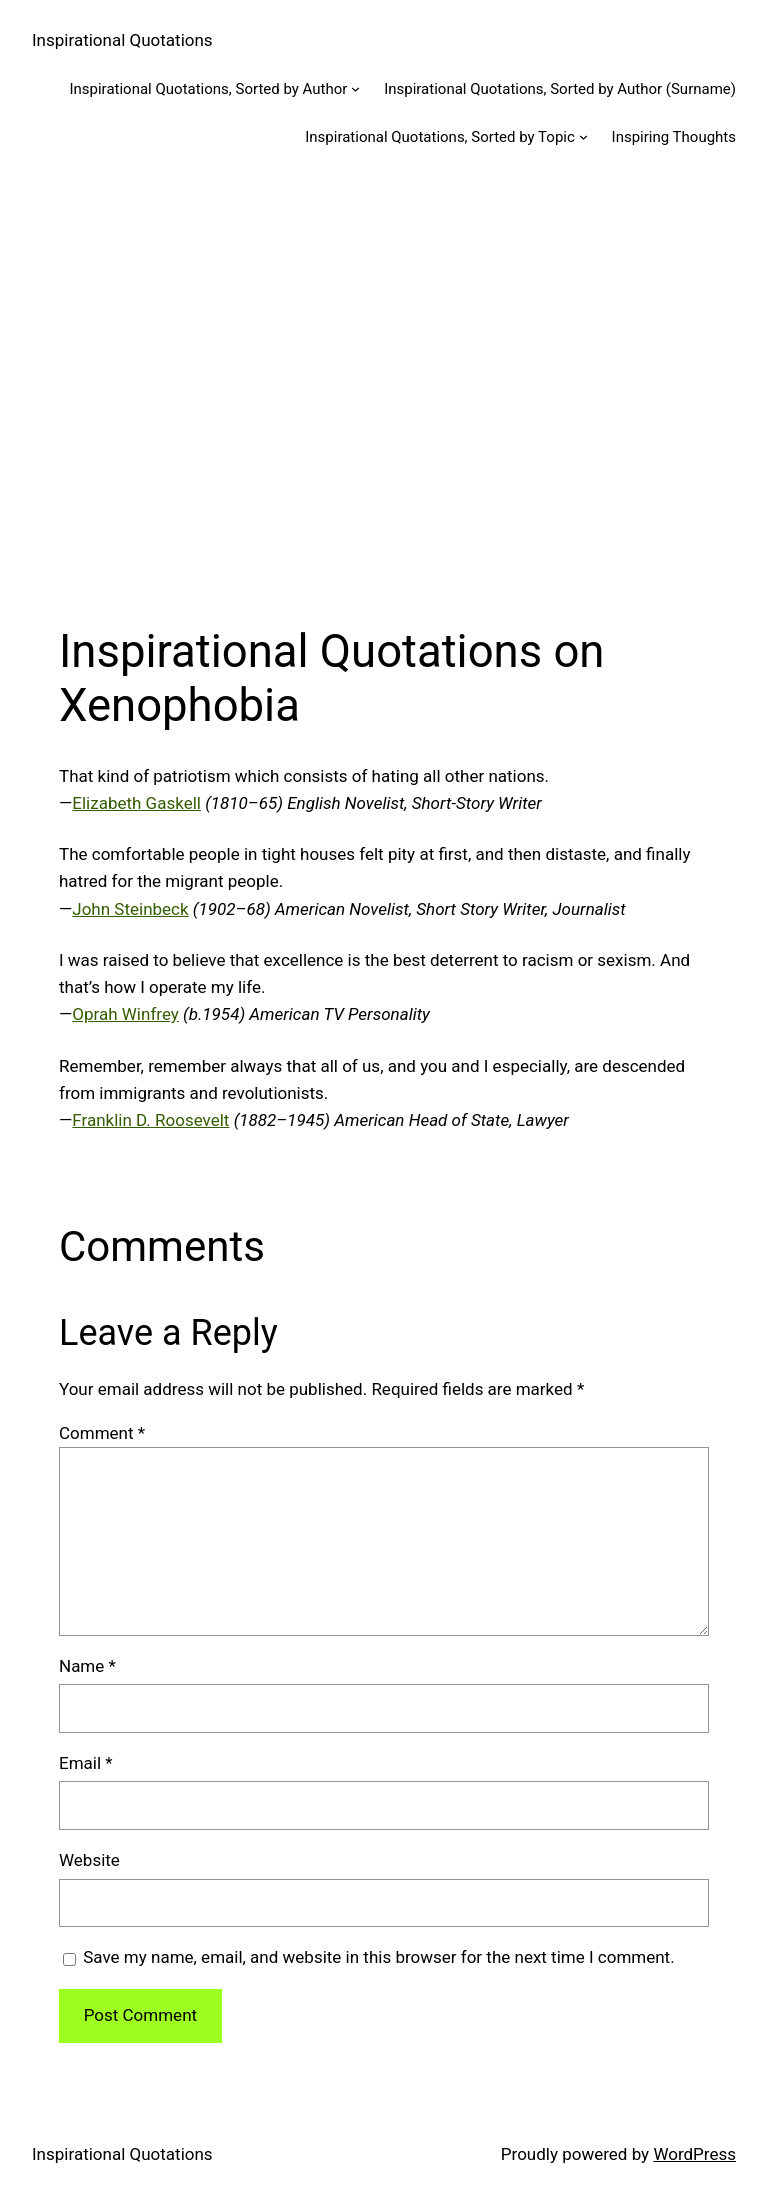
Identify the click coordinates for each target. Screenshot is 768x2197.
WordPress (694, 2154)
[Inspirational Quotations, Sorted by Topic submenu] (583, 136)
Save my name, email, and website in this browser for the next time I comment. (378, 1957)
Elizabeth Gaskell (136, 803)
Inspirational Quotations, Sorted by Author (208, 89)
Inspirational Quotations (122, 40)
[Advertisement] (384, 385)
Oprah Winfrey (125, 1014)
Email (86, 1763)
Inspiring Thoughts (674, 137)
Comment (102, 1433)
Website (89, 1860)
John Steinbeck (130, 909)
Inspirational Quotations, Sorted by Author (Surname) (560, 89)
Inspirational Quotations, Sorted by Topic (440, 137)
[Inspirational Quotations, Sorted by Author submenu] (355, 88)
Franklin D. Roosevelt (150, 1120)
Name (87, 1666)
